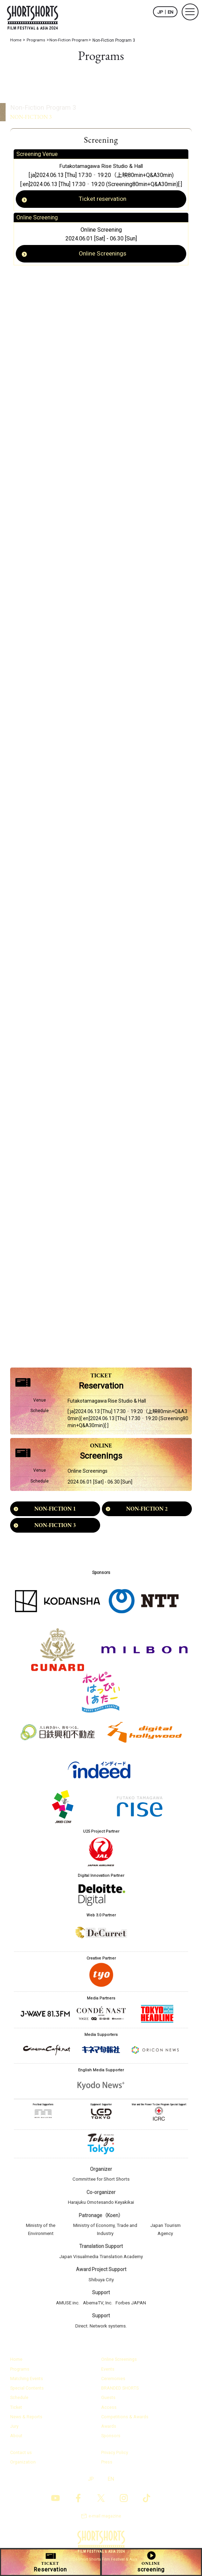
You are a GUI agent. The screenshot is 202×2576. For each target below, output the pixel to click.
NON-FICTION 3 (55, 1531)
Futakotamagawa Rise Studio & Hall (101, 166)
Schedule (19, 2402)
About (16, 2440)
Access (109, 2412)
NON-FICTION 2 (146, 1514)
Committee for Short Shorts (101, 2185)
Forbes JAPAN (133, 2308)
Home (16, 2364)
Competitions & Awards (125, 2421)
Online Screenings (102, 254)
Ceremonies (113, 2383)
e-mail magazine (104, 2520)
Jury (14, 2431)
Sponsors (111, 2440)
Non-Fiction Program (29, 98)
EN (170, 12)
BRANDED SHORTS (120, 2393)
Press (106, 2466)
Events (107, 2374)
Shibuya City (101, 2285)
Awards (109, 2431)
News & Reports (26, 2421)
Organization (23, 2466)
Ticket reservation (103, 199)
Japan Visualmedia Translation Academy (101, 2262)
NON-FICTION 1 (55, 1514)
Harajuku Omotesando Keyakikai (101, 2208)
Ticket (16, 2412)
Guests (108, 2402)
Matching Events (26, 2383)
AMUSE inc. (65, 2308)
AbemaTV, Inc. (97, 2308)
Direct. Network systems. (101, 2331)
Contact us (21, 2457)
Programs (20, 2374)
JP (160, 12)
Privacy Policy (114, 2457)
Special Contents (27, 2393)
